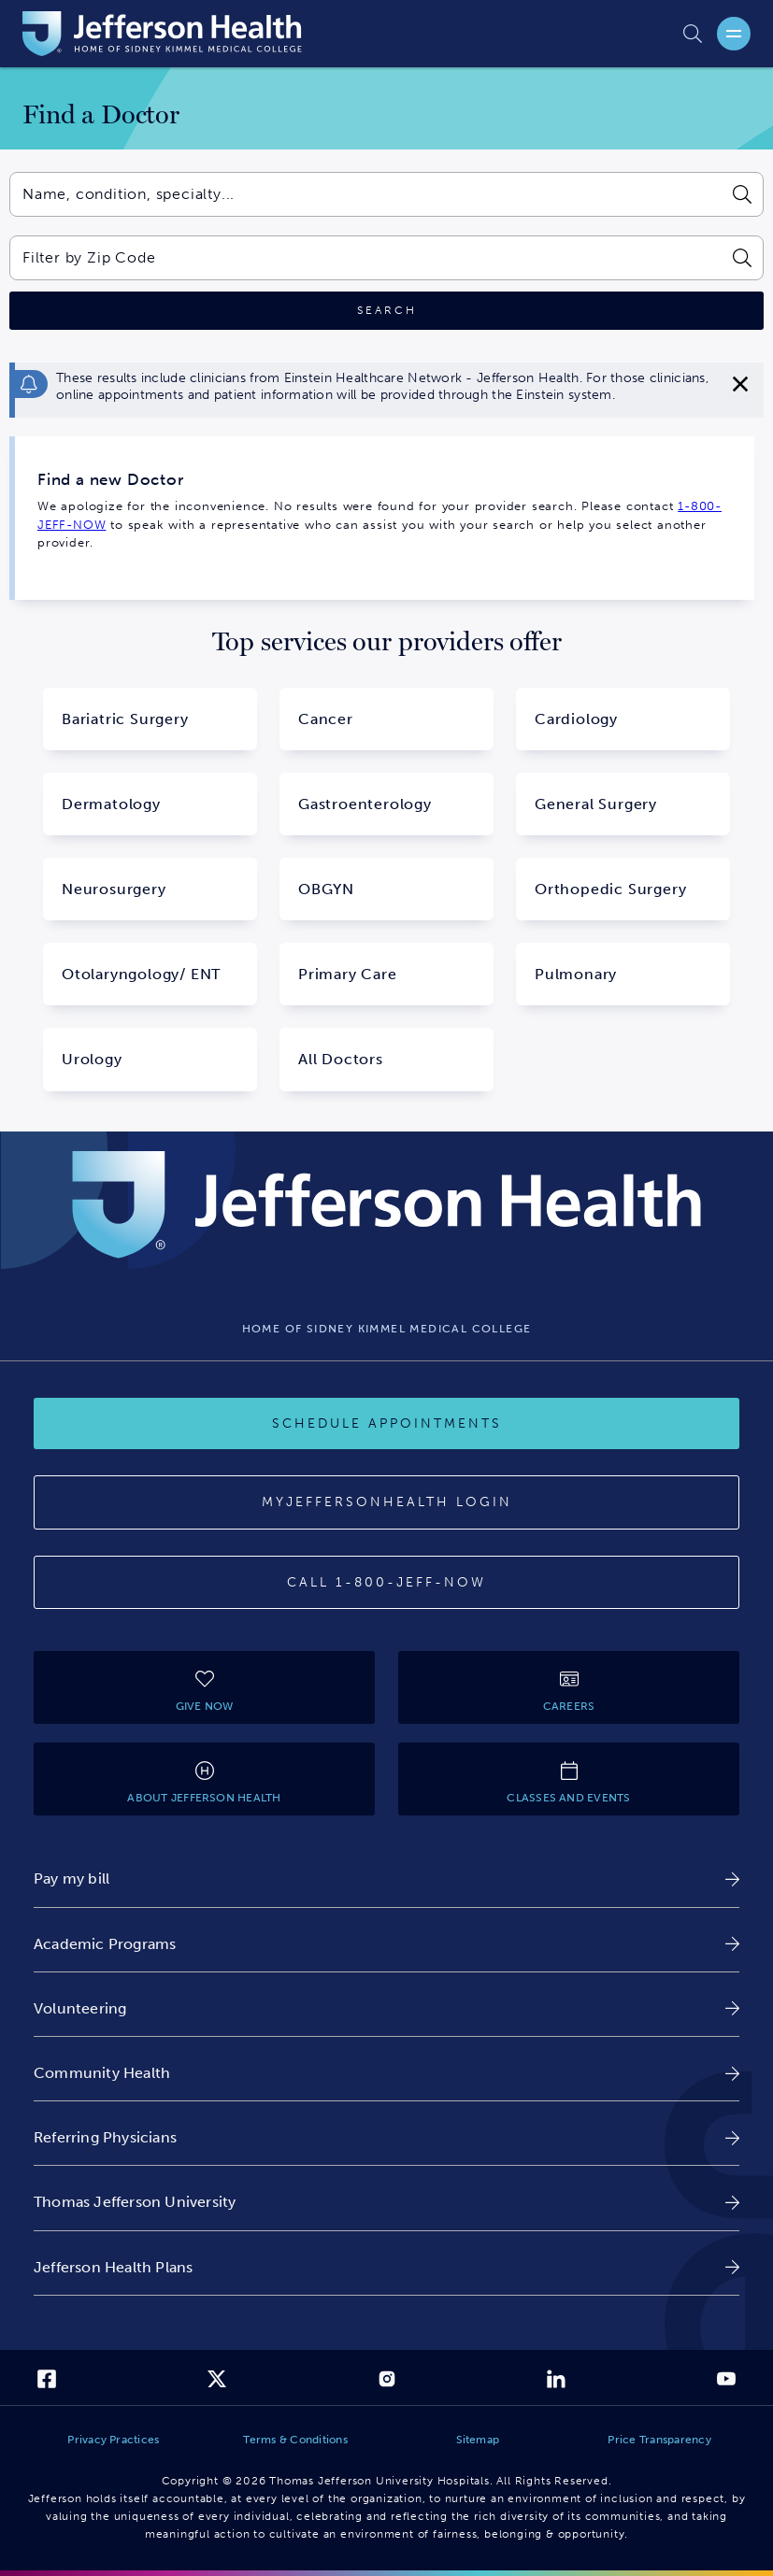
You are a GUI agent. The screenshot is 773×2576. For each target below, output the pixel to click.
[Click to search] (386, 311)
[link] (386, 1878)
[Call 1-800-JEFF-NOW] (386, 1583)
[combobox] (365, 194)
